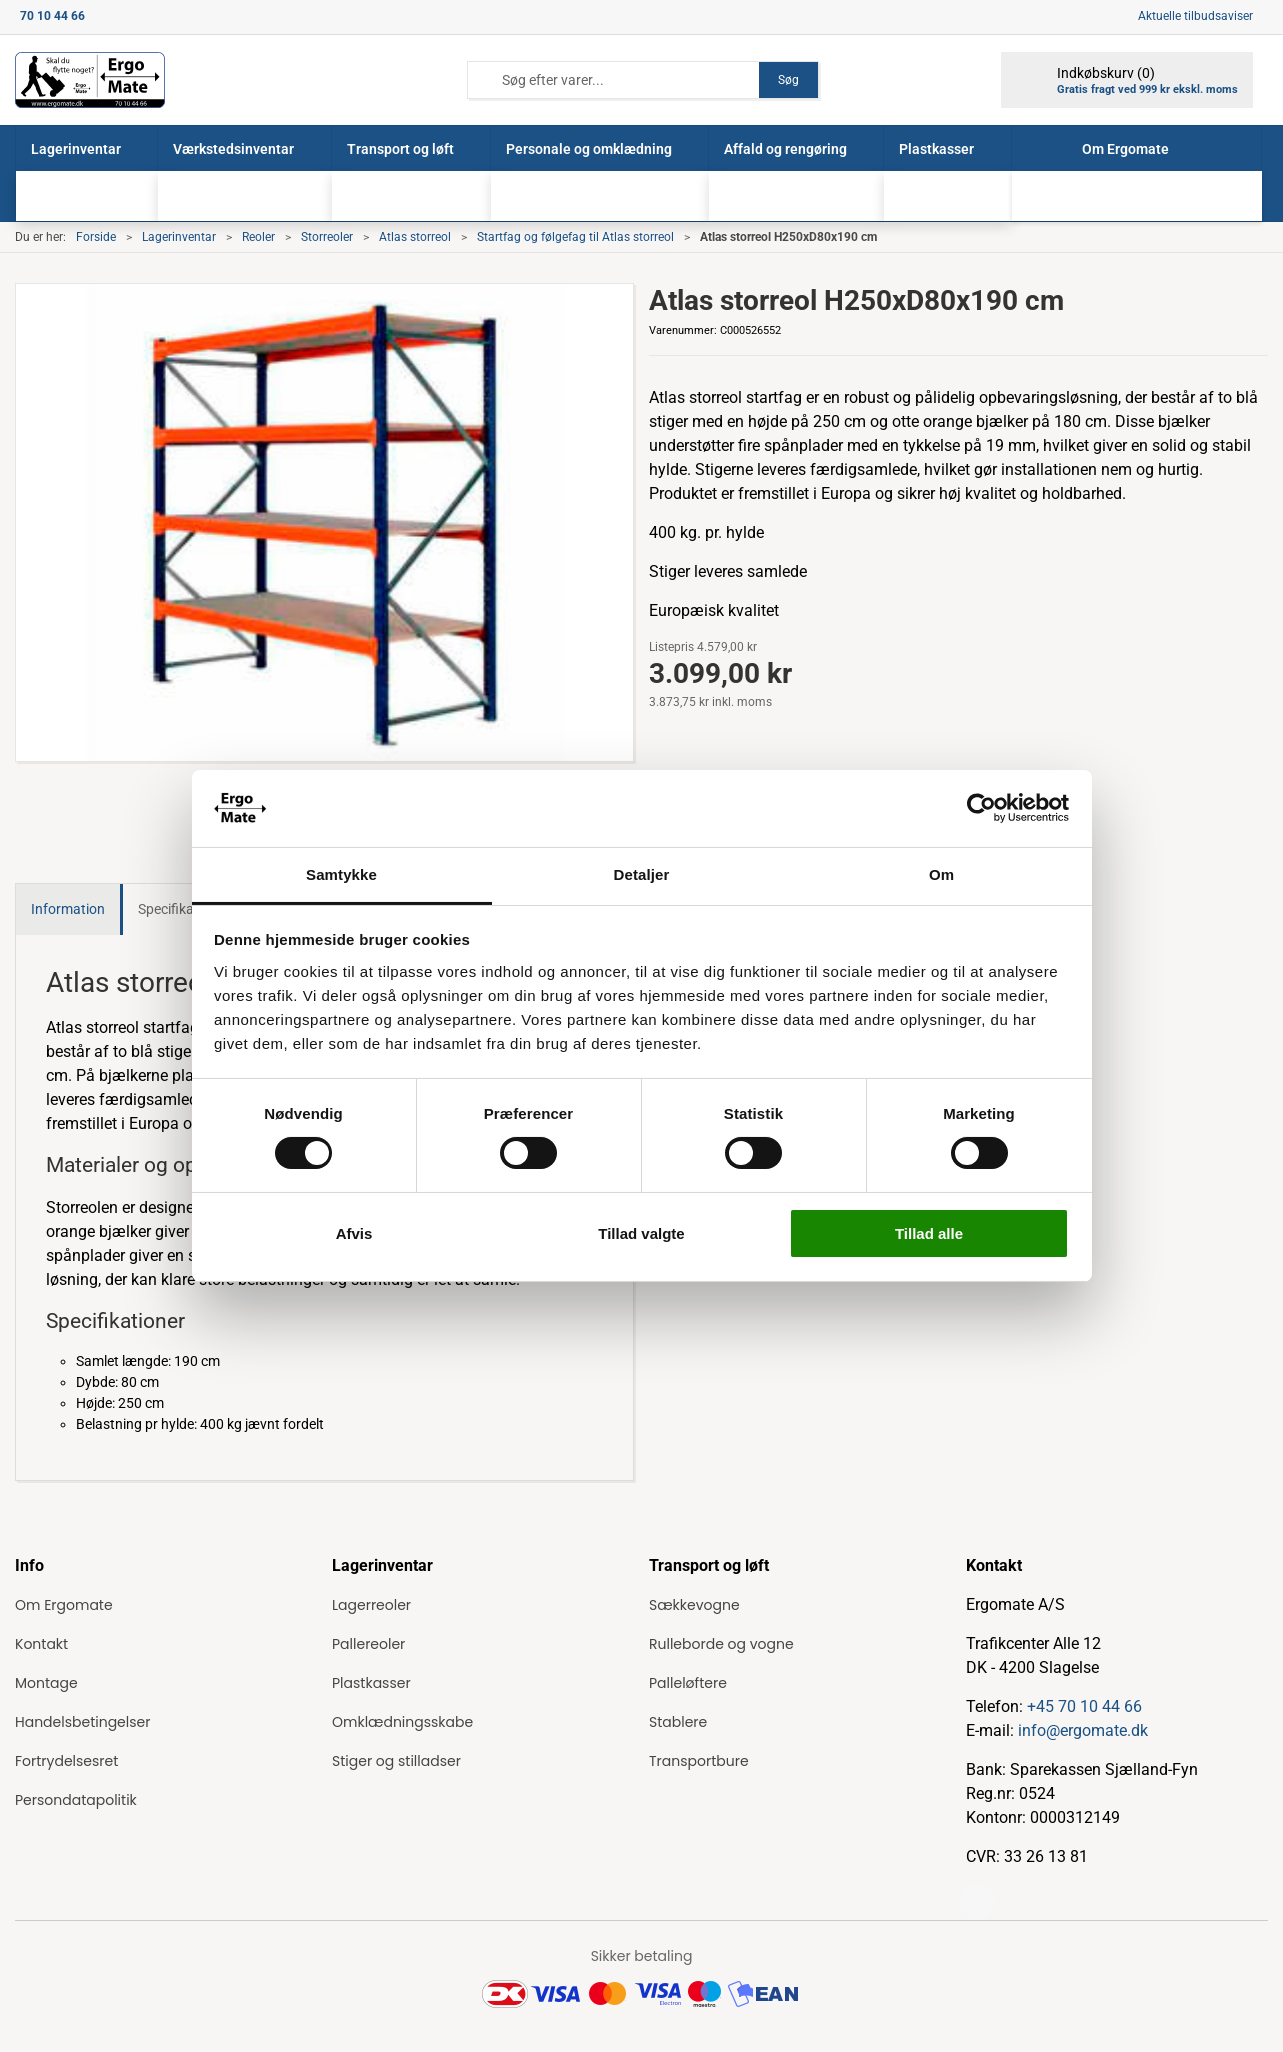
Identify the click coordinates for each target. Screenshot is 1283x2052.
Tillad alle (929, 1233)
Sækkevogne (694, 1605)
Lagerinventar (179, 237)
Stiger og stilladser (396, 1761)
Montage (46, 1683)
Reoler (258, 237)
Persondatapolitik (76, 1800)
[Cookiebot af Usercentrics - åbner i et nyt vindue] (981, 808)
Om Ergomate (64, 1605)
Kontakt (41, 1644)
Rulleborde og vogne (721, 1644)
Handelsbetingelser (82, 1722)
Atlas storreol (415, 237)
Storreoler (327, 237)
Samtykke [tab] (341, 874)
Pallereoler (368, 1644)
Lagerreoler (371, 1605)
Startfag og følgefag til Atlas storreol (575, 237)
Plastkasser (371, 1683)
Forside (96, 237)
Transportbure (699, 1761)
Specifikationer (184, 909)
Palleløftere (688, 1683)
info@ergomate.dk (1083, 1730)
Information (68, 909)
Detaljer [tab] (642, 874)
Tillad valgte (641, 1233)
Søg (788, 80)
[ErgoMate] (90, 80)
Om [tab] (941, 874)
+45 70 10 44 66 (1084, 1706)
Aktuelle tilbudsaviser (1195, 16)
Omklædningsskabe (402, 1722)
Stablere (678, 1722)
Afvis (354, 1233)
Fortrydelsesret (66, 1761)
